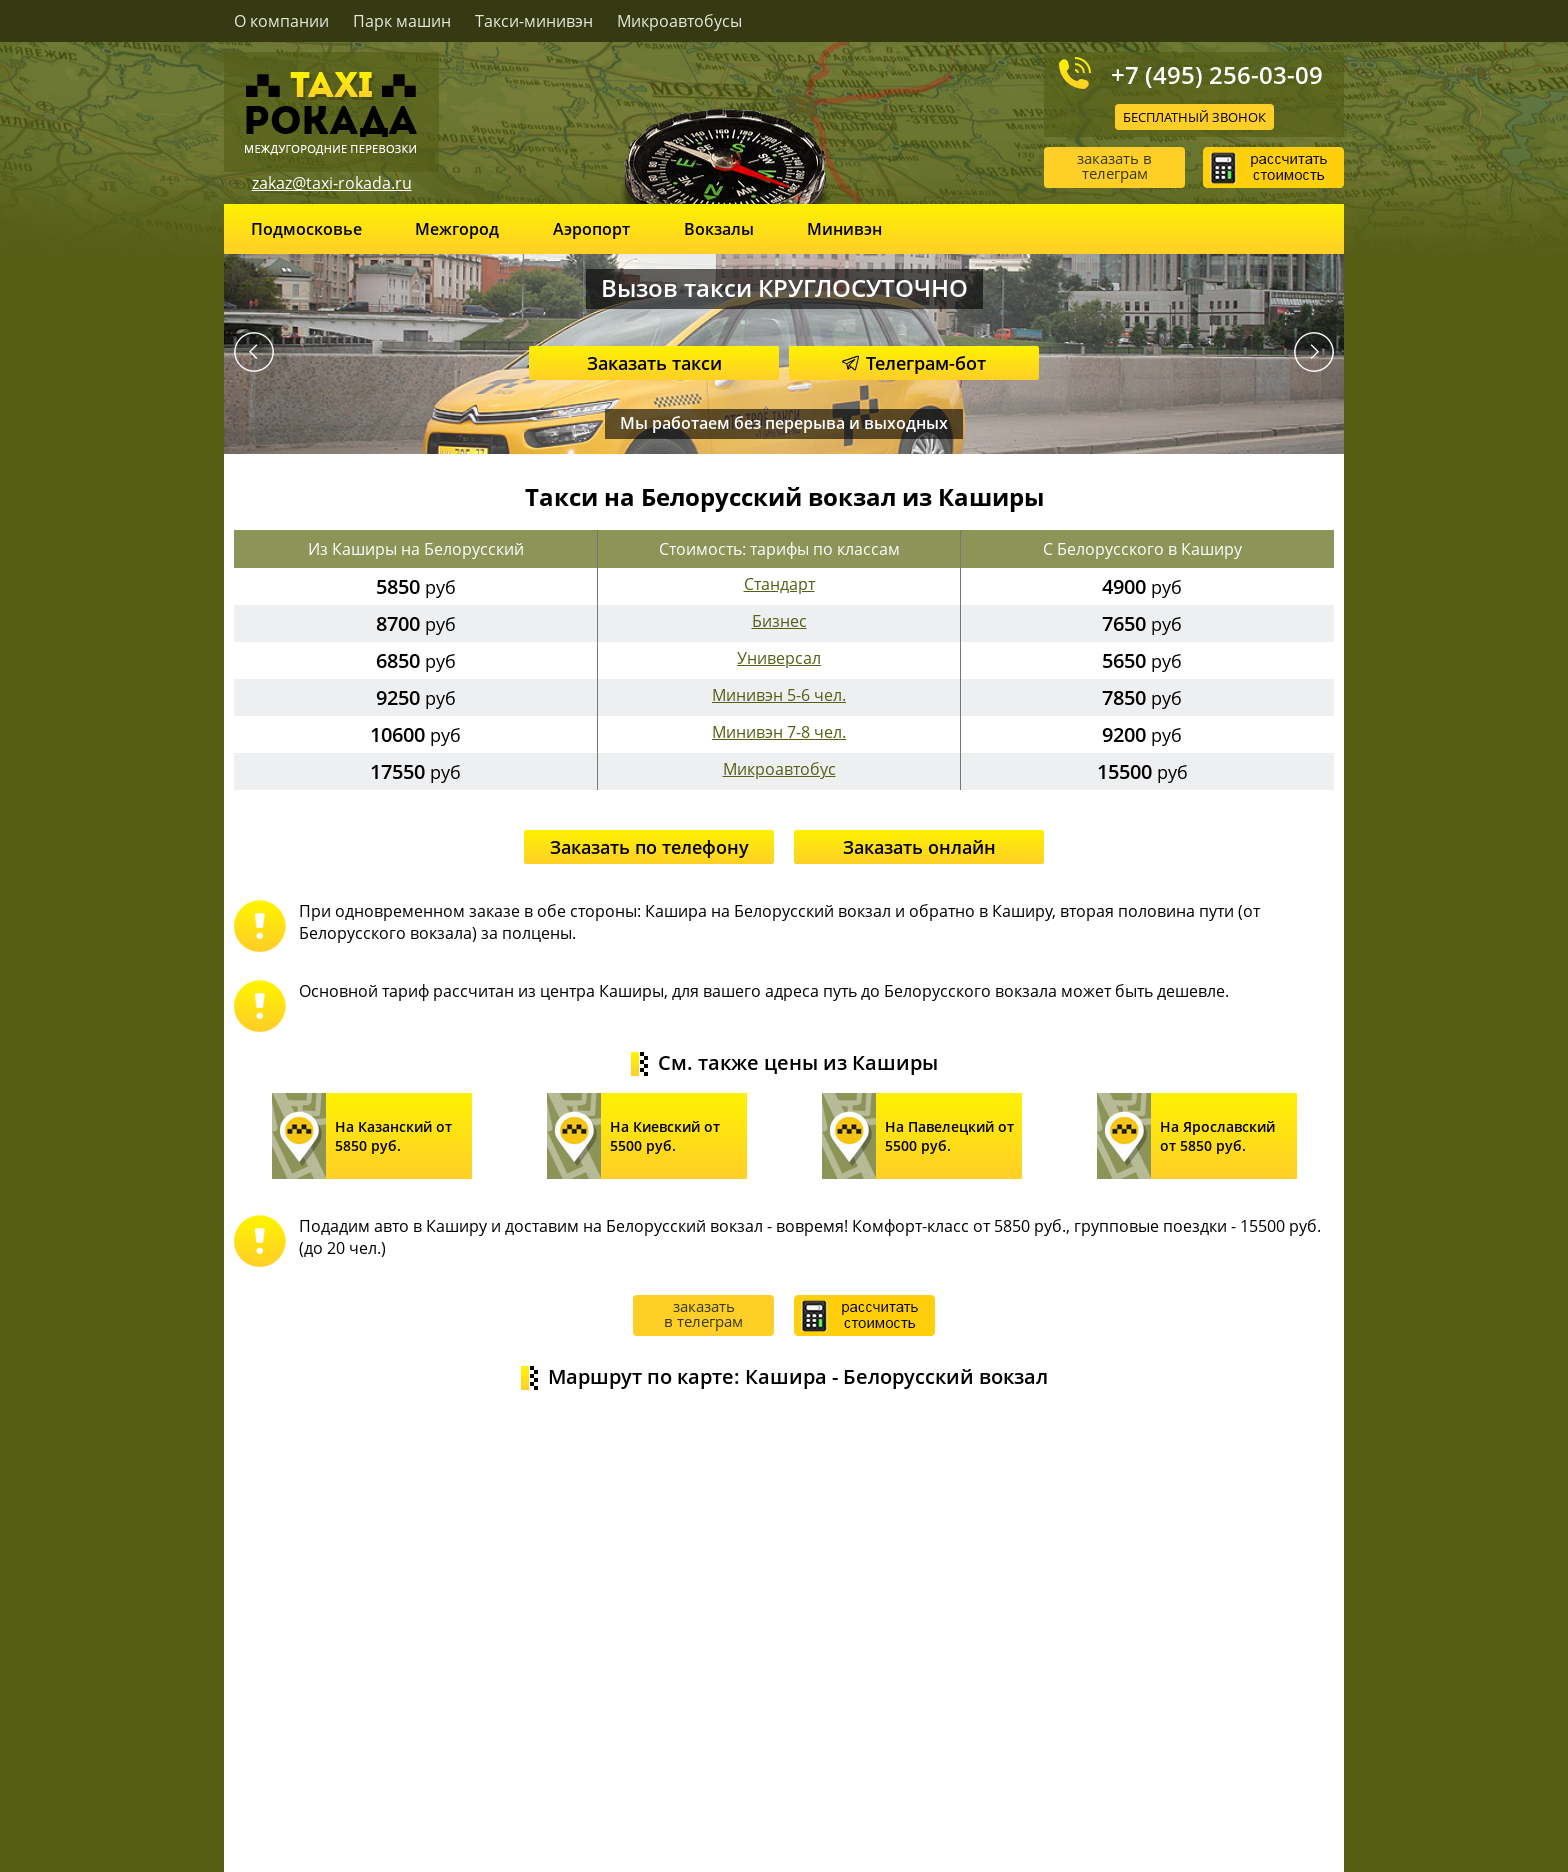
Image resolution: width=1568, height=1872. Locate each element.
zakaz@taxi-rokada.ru (332, 183)
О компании (281, 21)
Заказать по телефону (649, 847)
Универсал (779, 658)
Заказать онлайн (919, 847)
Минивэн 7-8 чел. (779, 732)
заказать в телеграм (1114, 165)
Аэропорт (591, 229)
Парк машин (402, 21)
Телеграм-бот (914, 363)
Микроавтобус (779, 769)
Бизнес (779, 621)
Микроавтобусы (679, 21)
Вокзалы (719, 229)
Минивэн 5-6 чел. (779, 695)
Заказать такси (654, 363)
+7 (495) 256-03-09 (1217, 74)
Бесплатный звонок (1194, 117)
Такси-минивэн (534, 21)
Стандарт (779, 584)
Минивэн (844, 229)
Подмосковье (306, 229)
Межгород (457, 229)
